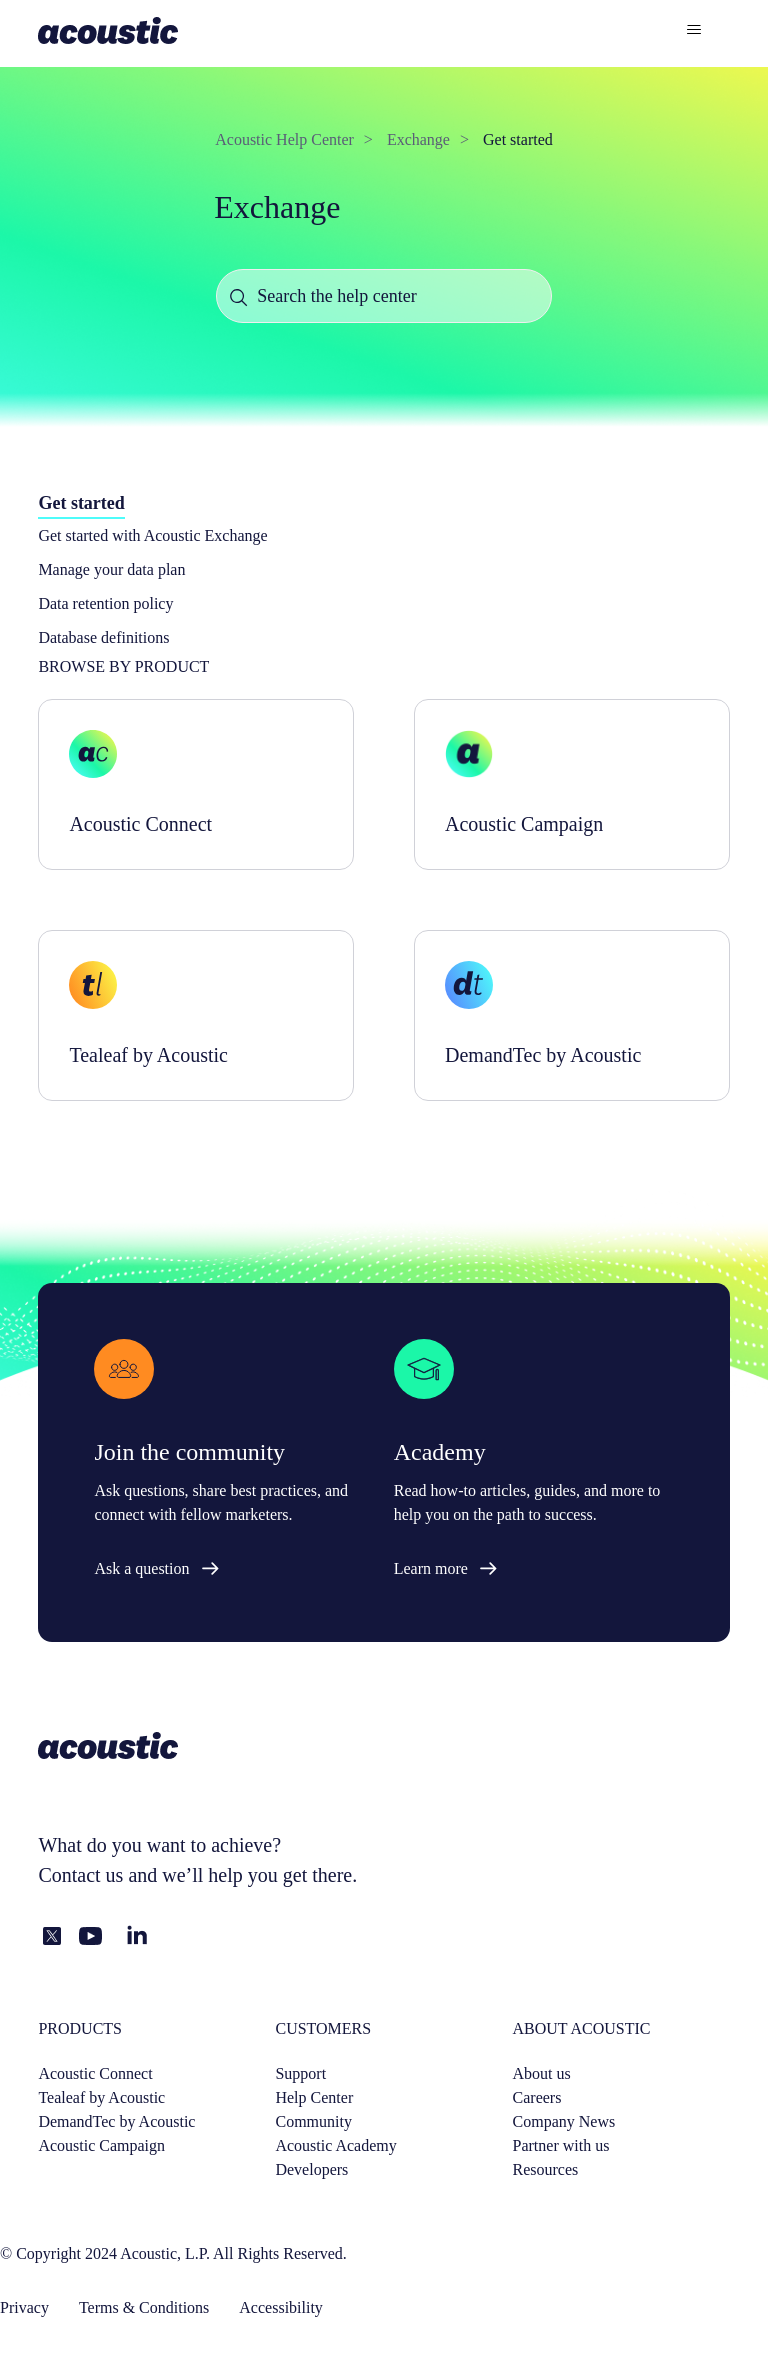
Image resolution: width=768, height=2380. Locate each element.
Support (300, 2073)
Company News (564, 2121)
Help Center (314, 2097)
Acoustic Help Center (284, 139)
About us (542, 2073)
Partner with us (561, 2145)
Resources (546, 2169)
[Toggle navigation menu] (694, 30)
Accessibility (281, 2307)
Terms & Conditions (144, 2307)
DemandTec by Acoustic (116, 2121)
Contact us (80, 1875)
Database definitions (103, 637)
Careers (537, 2097)
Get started (518, 139)
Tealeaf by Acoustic (101, 2097)
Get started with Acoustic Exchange (152, 535)
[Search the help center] (384, 296)
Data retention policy (105, 603)
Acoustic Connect (95, 2073)
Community (313, 2121)
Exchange (418, 139)
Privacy (24, 2307)
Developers (311, 2169)
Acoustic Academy (335, 2145)
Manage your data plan (111, 569)
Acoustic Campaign (101, 2145)
